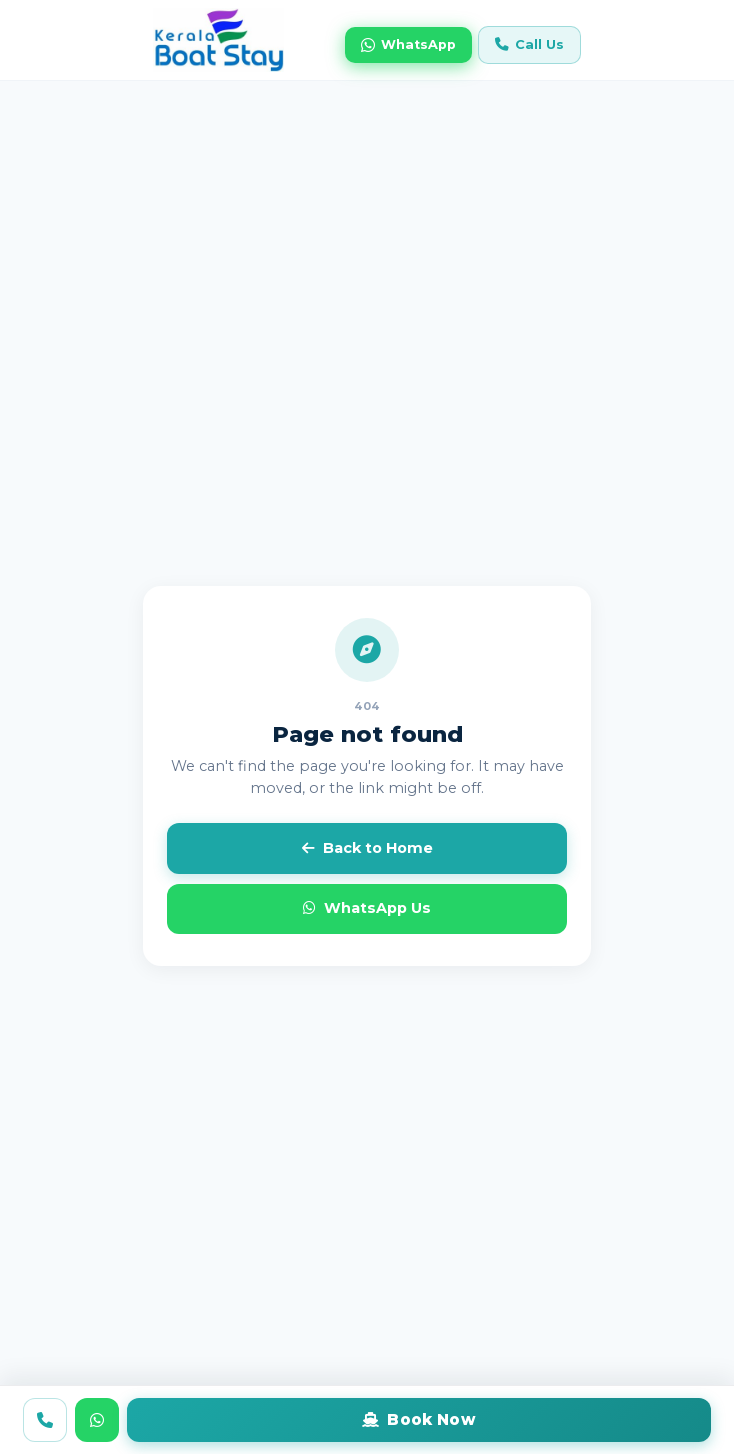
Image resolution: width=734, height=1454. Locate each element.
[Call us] (45, 1420)
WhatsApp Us (367, 908)
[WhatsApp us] (97, 1420)
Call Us (529, 44)
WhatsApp (408, 45)
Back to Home (367, 848)
